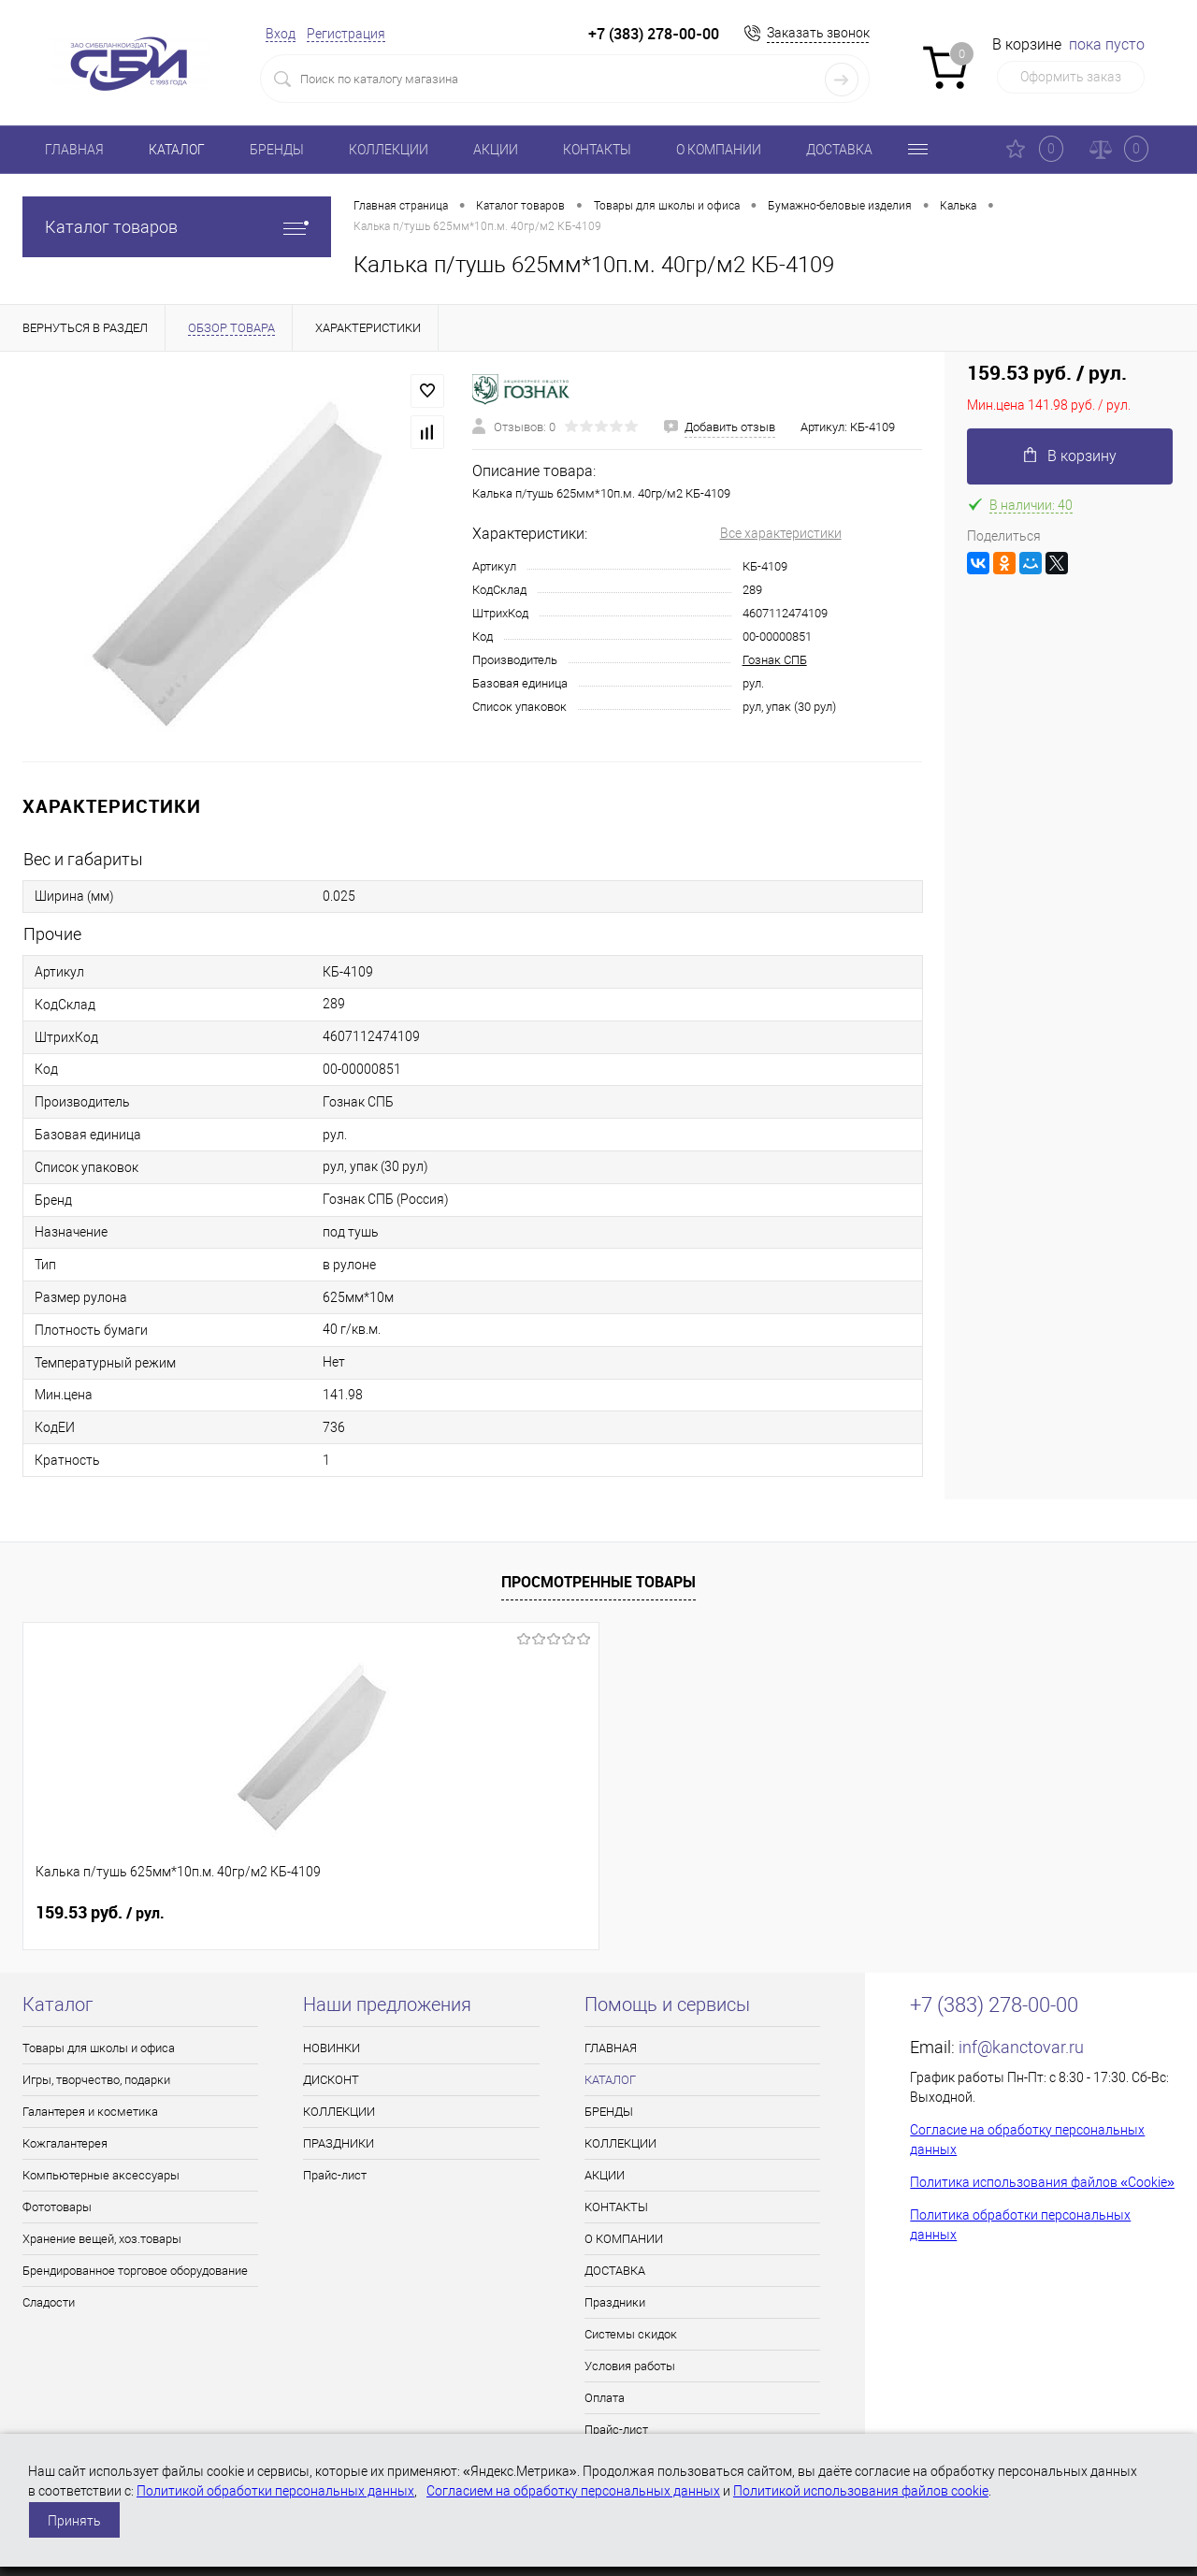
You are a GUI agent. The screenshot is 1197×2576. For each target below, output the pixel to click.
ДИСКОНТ (331, 2080)
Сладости (48, 2302)
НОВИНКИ (331, 2048)
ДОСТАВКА (839, 149)
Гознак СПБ (775, 660)
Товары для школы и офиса (98, 2048)
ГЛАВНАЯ (74, 149)
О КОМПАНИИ (718, 149)
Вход (281, 33)
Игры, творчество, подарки (96, 2080)
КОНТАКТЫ (597, 149)
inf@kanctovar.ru (1021, 2047)
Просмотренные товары (598, 1581)
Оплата (604, 2398)
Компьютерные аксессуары (101, 2175)
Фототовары (57, 2207)
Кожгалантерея (65, 2143)
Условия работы (629, 2366)
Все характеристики (781, 533)
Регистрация (346, 33)
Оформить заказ (1070, 76)
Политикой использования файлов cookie (860, 2490)
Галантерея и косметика (90, 2112)
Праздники (614, 2302)
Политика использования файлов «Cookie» (1042, 2182)
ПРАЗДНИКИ (338, 2143)
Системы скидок (630, 2334)
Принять (74, 2520)
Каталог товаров (177, 226)
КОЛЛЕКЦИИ (388, 149)
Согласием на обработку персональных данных (573, 2490)
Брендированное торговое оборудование (135, 2271)
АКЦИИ (495, 149)
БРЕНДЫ (277, 149)
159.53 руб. (100, 1913)
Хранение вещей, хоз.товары (101, 2239)
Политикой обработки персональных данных (275, 2490)
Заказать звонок (818, 32)
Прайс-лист (335, 2175)
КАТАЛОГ (177, 149)
